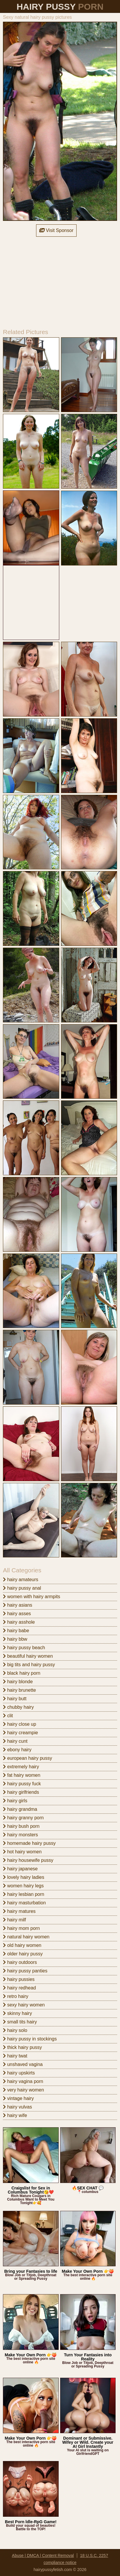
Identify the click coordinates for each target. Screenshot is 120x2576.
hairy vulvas (17, 2106)
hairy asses (17, 1613)
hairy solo (15, 2030)
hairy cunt (15, 1741)
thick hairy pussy (22, 2047)
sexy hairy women (24, 2004)
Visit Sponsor (56, 230)
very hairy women (23, 2089)
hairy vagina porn (23, 2081)
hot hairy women (22, 1851)
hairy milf (14, 1919)
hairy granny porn (23, 1817)
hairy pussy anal (22, 1588)
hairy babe (16, 1630)
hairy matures (19, 1911)
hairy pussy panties (25, 1970)
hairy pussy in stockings (30, 2038)
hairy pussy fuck (22, 1783)
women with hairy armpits (31, 1596)
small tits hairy (20, 2021)
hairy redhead (19, 1987)
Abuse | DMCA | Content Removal (43, 2555)
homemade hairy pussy (29, 1843)
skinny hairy (17, 2013)
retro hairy (15, 1996)
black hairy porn (21, 1673)
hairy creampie (20, 1732)
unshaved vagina (23, 2064)
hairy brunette (19, 1690)
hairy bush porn (21, 1826)
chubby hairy (18, 1707)
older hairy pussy (23, 1953)
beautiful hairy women (28, 1656)
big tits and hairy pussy (29, 1664)
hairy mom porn (21, 1928)
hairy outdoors (20, 1962)
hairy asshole (19, 1622)
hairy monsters (20, 1834)
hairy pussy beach (24, 1647)
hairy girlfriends (21, 1792)
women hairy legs (23, 1885)
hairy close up (19, 1724)
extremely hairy (21, 1766)
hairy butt (14, 1698)
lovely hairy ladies (23, 1877)
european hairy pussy (27, 1758)
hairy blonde (18, 1681)
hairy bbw (15, 1639)
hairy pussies (19, 1979)
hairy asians (17, 1605)
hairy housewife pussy (28, 1860)
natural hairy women (26, 1936)
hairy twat (15, 2055)
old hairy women (22, 1945)
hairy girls (15, 1800)
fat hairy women (21, 1775)
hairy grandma (20, 1809)
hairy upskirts (19, 2072)
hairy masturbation (24, 1902)
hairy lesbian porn (23, 1894)
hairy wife (15, 2115)
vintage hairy (18, 2098)
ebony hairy (17, 1749)
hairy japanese (20, 1868)
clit (8, 1715)
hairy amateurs (20, 1579)
